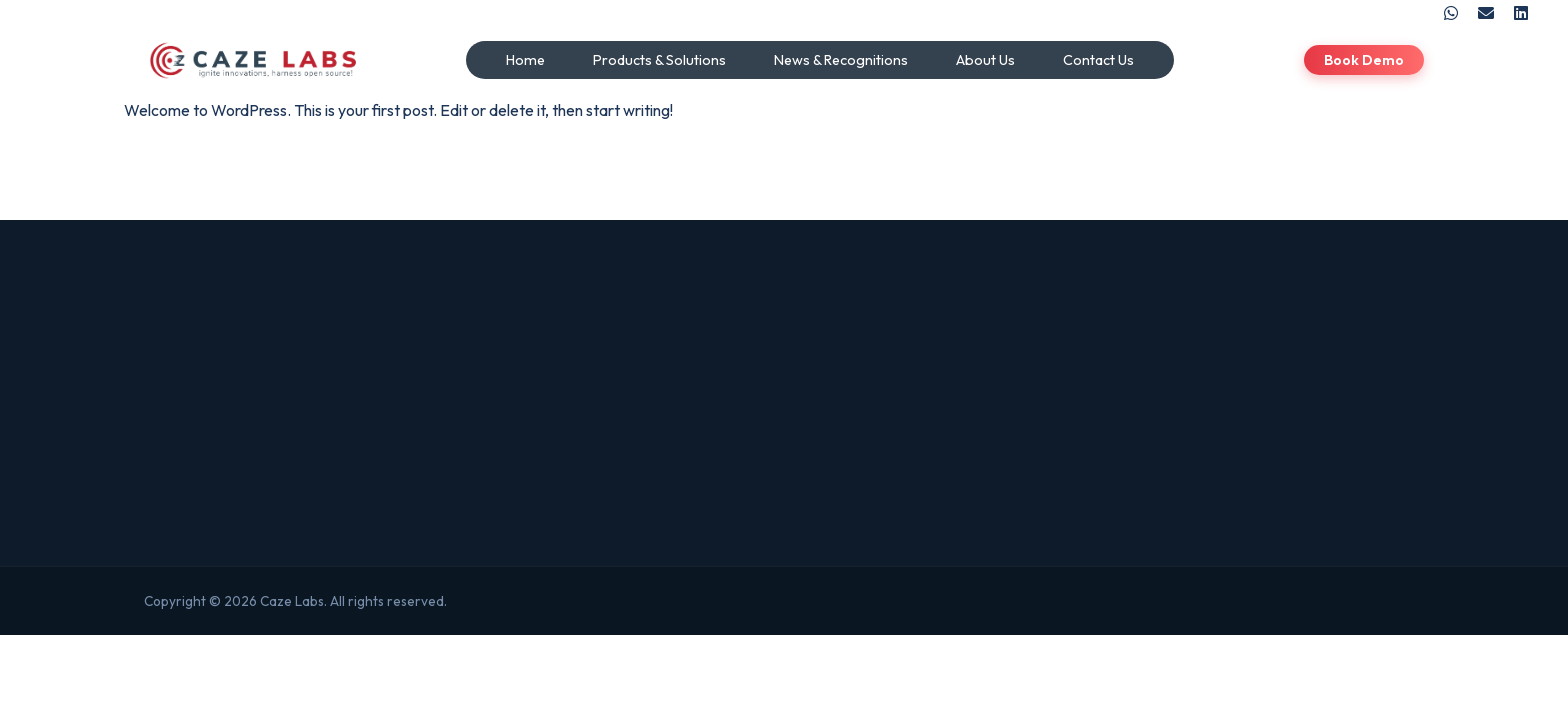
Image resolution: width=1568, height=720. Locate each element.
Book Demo (1364, 60)
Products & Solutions (659, 60)
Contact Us (1098, 60)
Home (525, 60)
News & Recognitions (841, 60)
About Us (985, 60)
